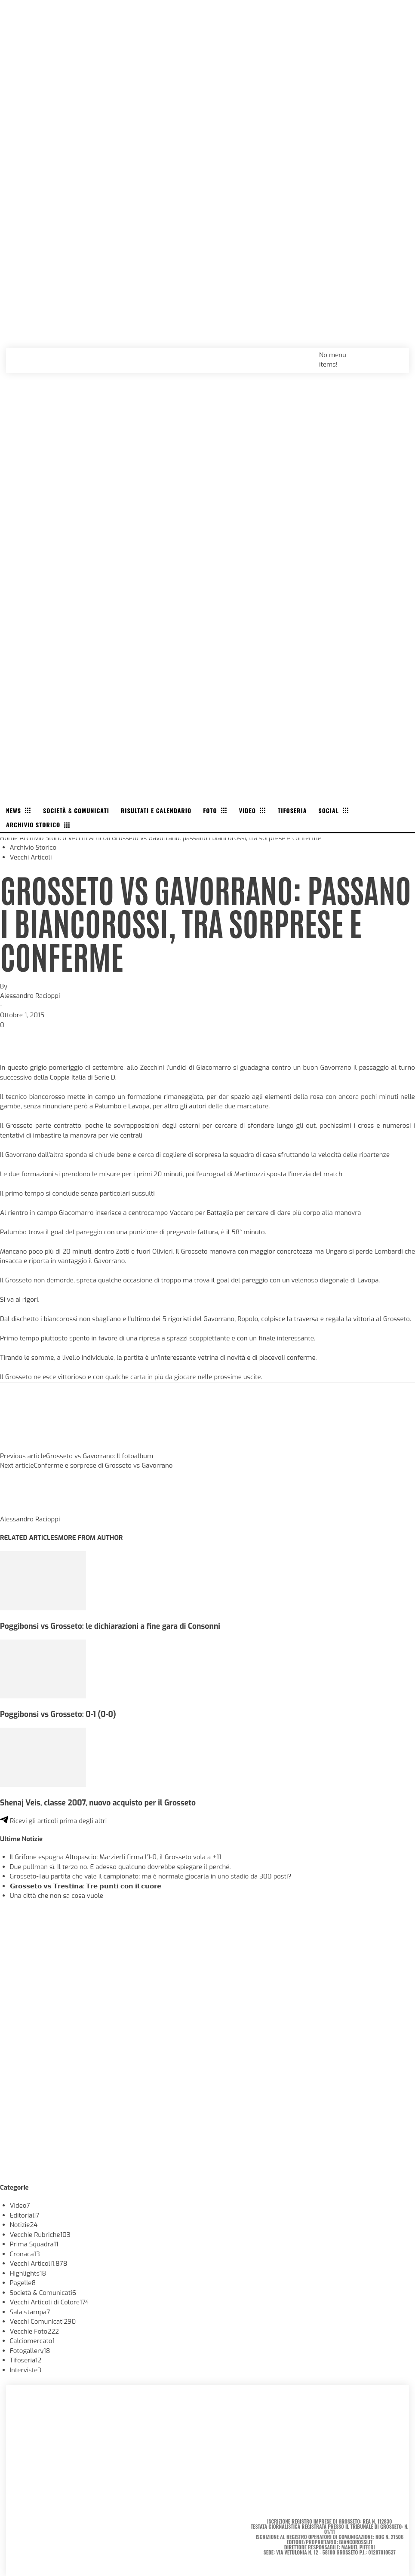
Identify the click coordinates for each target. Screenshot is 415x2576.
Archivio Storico (42, 838)
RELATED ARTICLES (29, 1537)
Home (9, 838)
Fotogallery (30, 2351)
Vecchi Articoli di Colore (49, 2302)
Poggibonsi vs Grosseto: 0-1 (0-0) (58, 1714)
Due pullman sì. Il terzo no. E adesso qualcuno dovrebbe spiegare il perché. (120, 1867)
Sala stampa (30, 2312)
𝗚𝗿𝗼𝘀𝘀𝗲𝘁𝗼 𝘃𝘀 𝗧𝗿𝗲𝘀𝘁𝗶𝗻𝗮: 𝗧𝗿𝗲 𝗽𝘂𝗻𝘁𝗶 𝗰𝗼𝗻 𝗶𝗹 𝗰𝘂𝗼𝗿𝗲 (85, 1886)
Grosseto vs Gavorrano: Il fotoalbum (99, 1456)
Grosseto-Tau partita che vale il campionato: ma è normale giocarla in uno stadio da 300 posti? (151, 1876)
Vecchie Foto (34, 2331)
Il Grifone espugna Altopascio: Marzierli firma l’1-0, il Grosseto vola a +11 (115, 1857)
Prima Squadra (34, 2244)
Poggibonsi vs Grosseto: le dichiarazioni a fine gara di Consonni (110, 1626)
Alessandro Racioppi (30, 995)
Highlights (28, 2273)
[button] (393, 354)
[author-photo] (20, 1509)
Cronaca (25, 2254)
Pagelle (23, 2283)
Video (20, 2205)
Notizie (24, 2225)
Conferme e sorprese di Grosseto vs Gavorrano (103, 1465)
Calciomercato (32, 2341)
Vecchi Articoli (89, 838)
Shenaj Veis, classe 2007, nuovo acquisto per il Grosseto (98, 1803)
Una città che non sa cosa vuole (56, 1895)
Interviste (26, 2370)
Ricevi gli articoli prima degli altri (53, 1821)
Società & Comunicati (43, 2292)
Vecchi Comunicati (43, 2321)
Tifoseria (26, 2360)
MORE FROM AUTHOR (90, 1537)
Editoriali (25, 2215)
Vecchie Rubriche (40, 2234)
